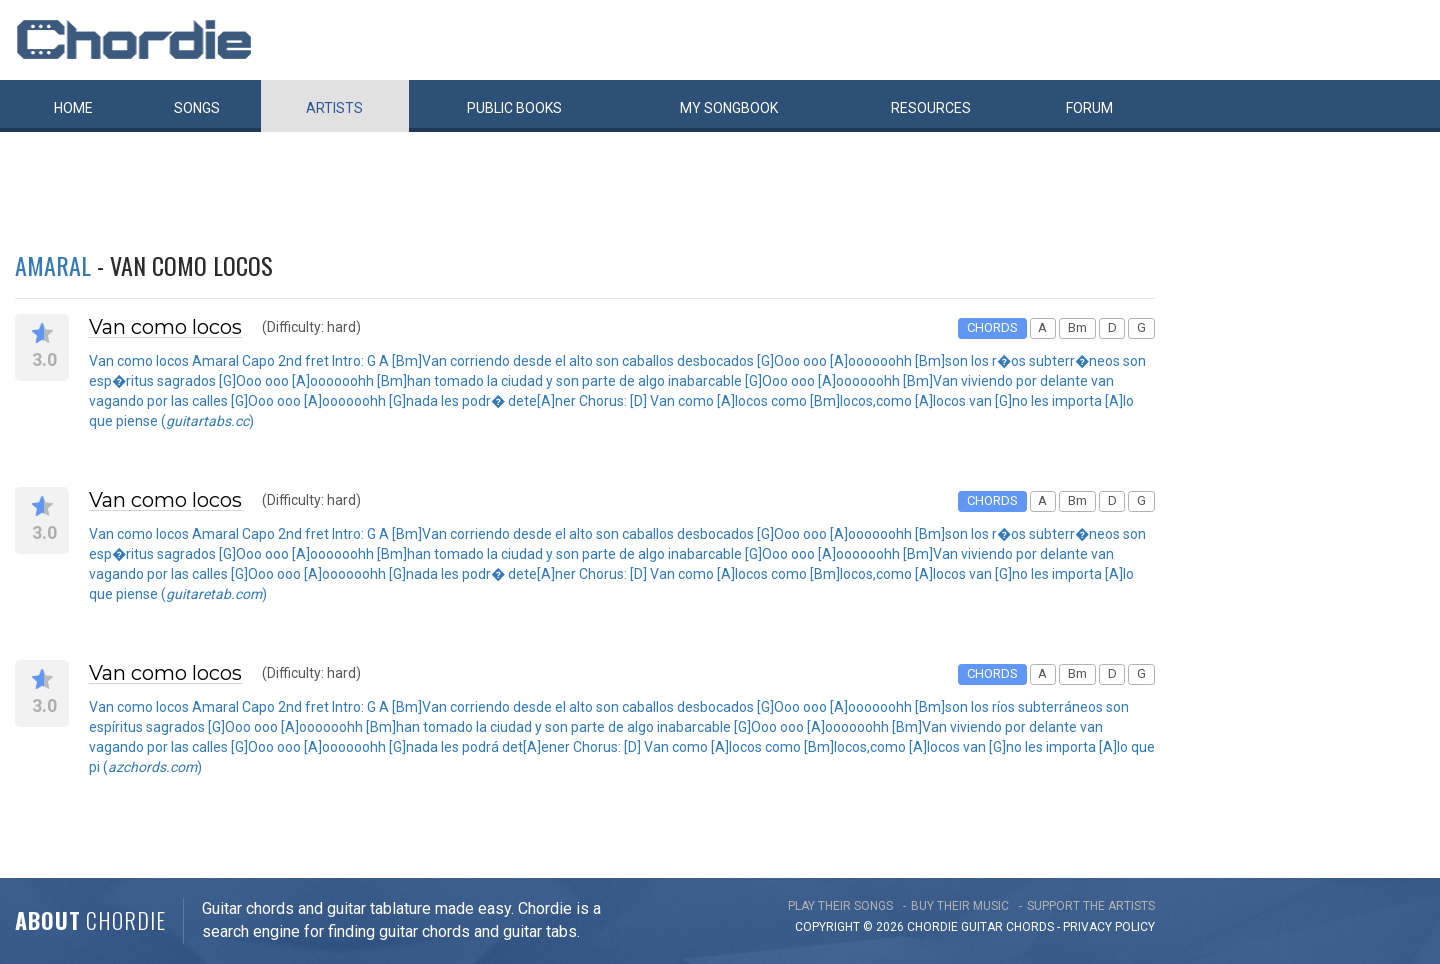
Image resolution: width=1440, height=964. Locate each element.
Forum (1089, 108)
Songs (197, 108)
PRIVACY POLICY (1109, 927)
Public (514, 108)
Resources (931, 108)
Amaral (53, 265)
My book (729, 108)
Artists (334, 108)
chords (1030, 927)
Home (73, 108)
